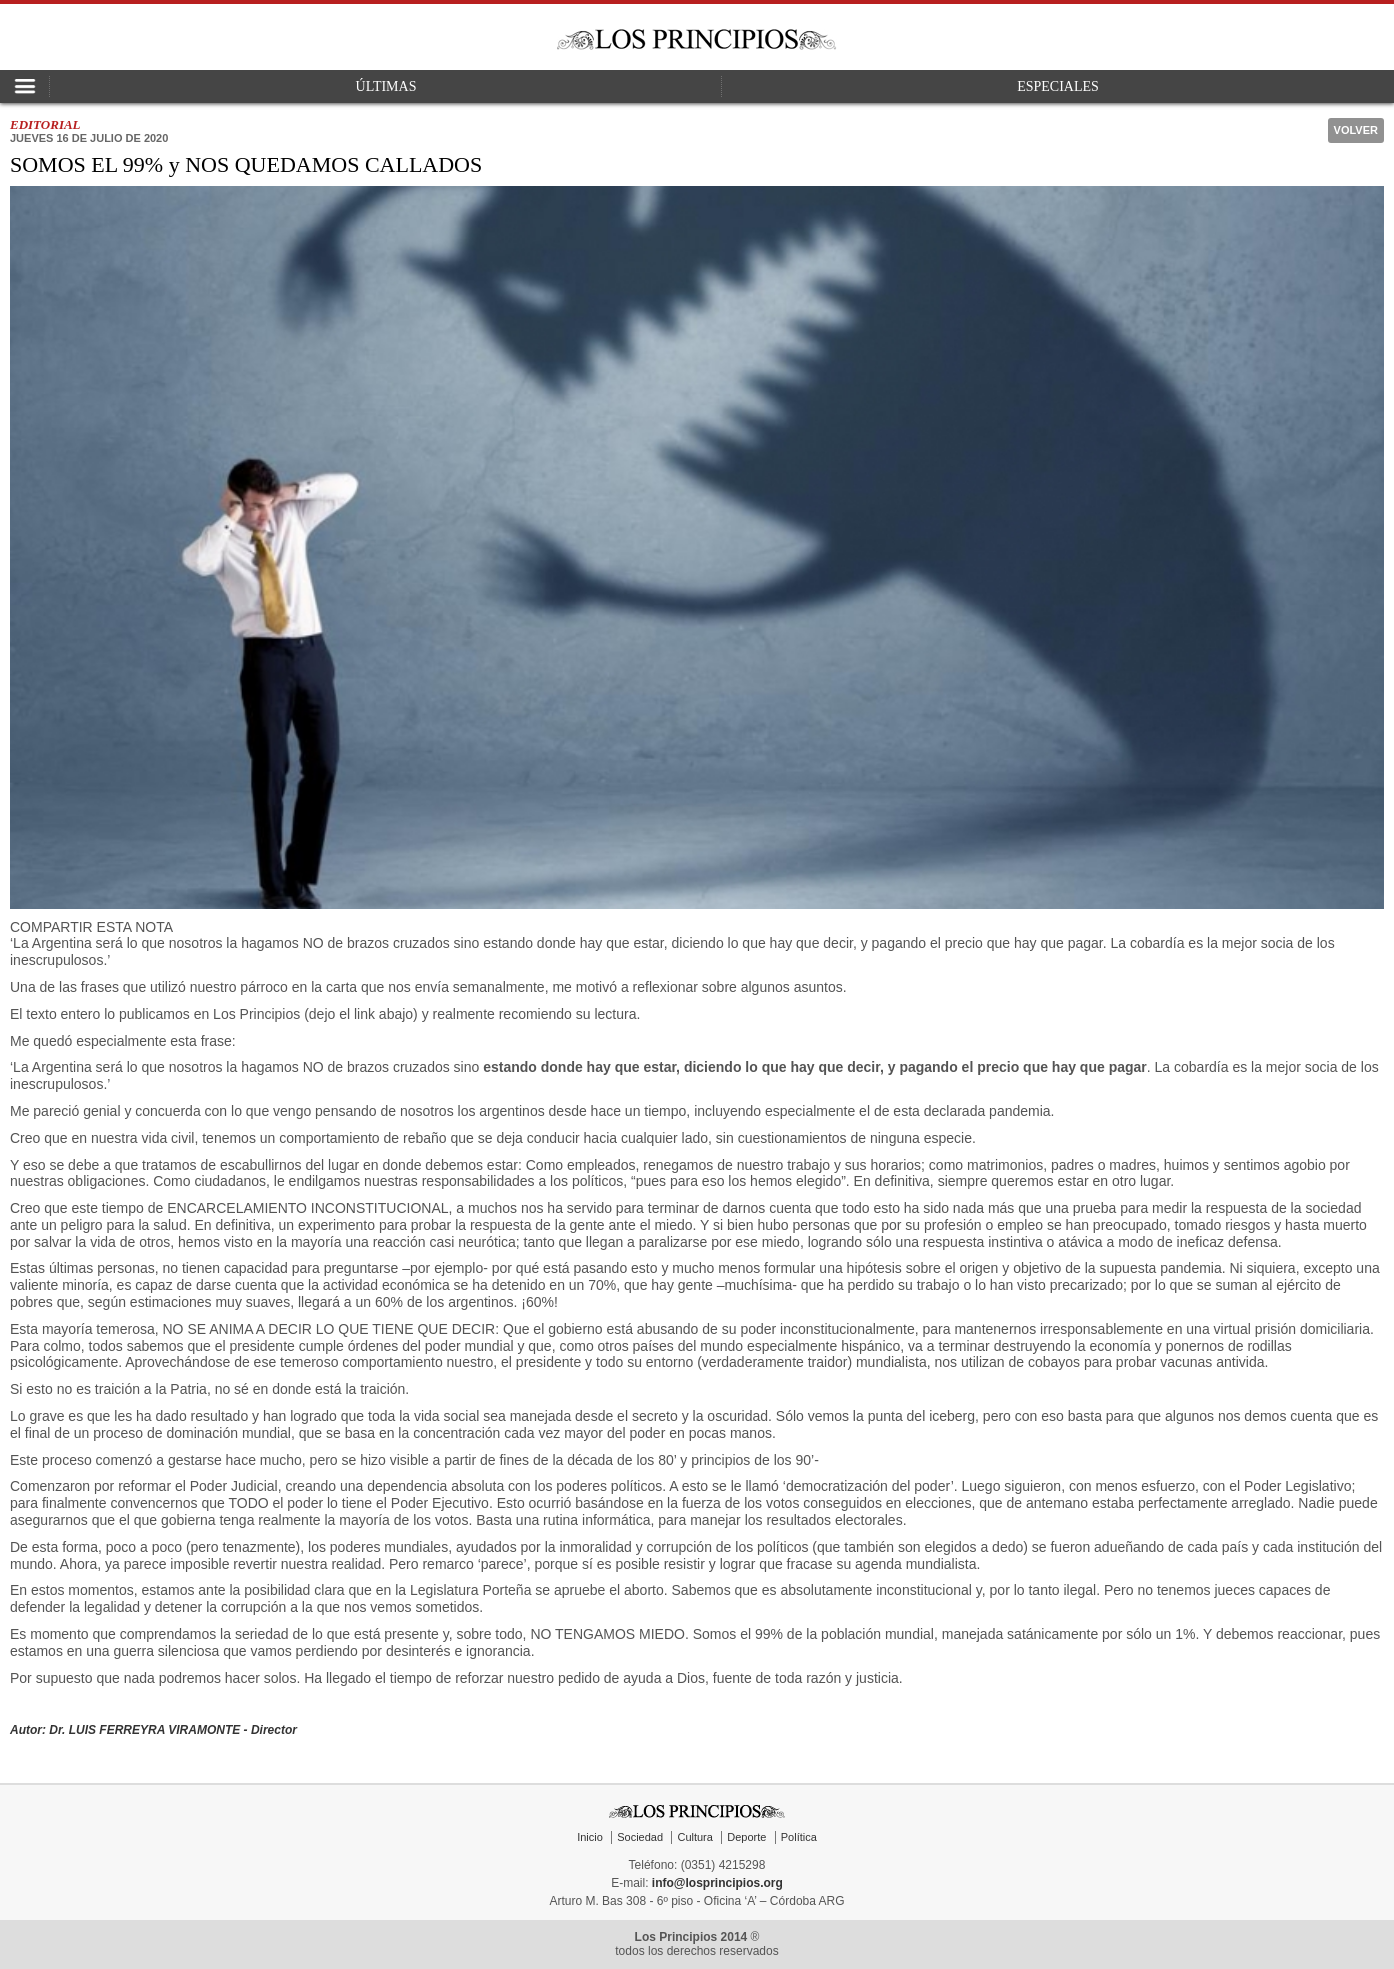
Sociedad (640, 1837)
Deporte (746, 1837)
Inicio (590, 1837)
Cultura (694, 1837)
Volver (1356, 130)
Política (799, 1837)
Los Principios (697, 39)
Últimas (386, 86)
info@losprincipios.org (717, 1883)
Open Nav (25, 86)
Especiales (1058, 86)
